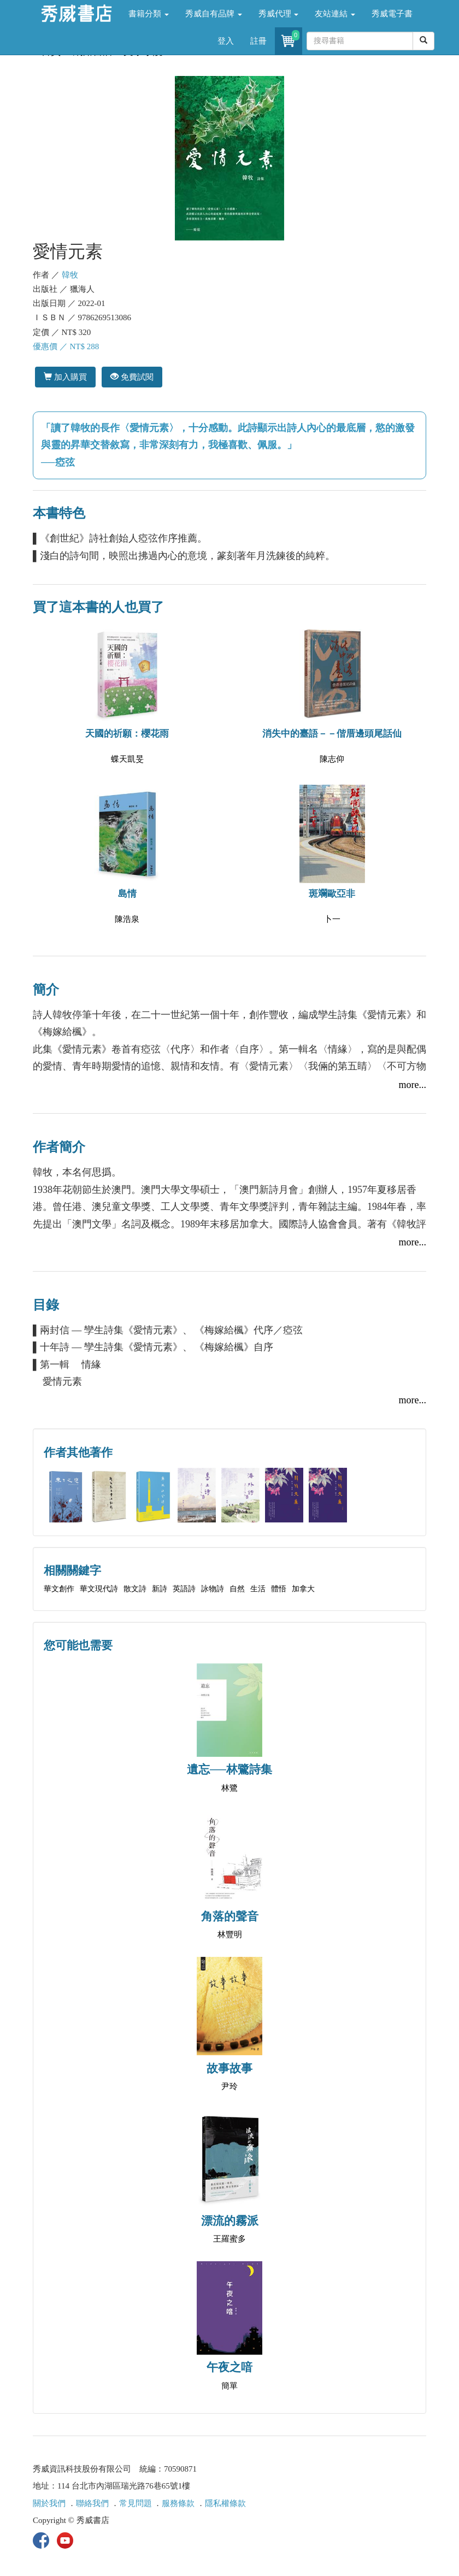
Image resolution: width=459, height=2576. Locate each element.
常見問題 (135, 2503)
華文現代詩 (99, 1589)
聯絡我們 (92, 2503)
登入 (225, 41)
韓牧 (70, 274)
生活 (258, 1589)
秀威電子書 (392, 13)
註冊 (258, 41)
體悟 (278, 1589)
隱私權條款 (225, 2503)
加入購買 (65, 376)
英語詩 (184, 1589)
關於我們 (49, 2503)
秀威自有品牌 (213, 13)
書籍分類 (148, 13)
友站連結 (335, 13)
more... (412, 1084)
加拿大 (303, 1589)
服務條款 (178, 2503)
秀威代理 (278, 13)
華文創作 (59, 1589)
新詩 (159, 1589)
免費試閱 (132, 376)
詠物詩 (212, 1589)
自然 (237, 1589)
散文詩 (134, 1589)
